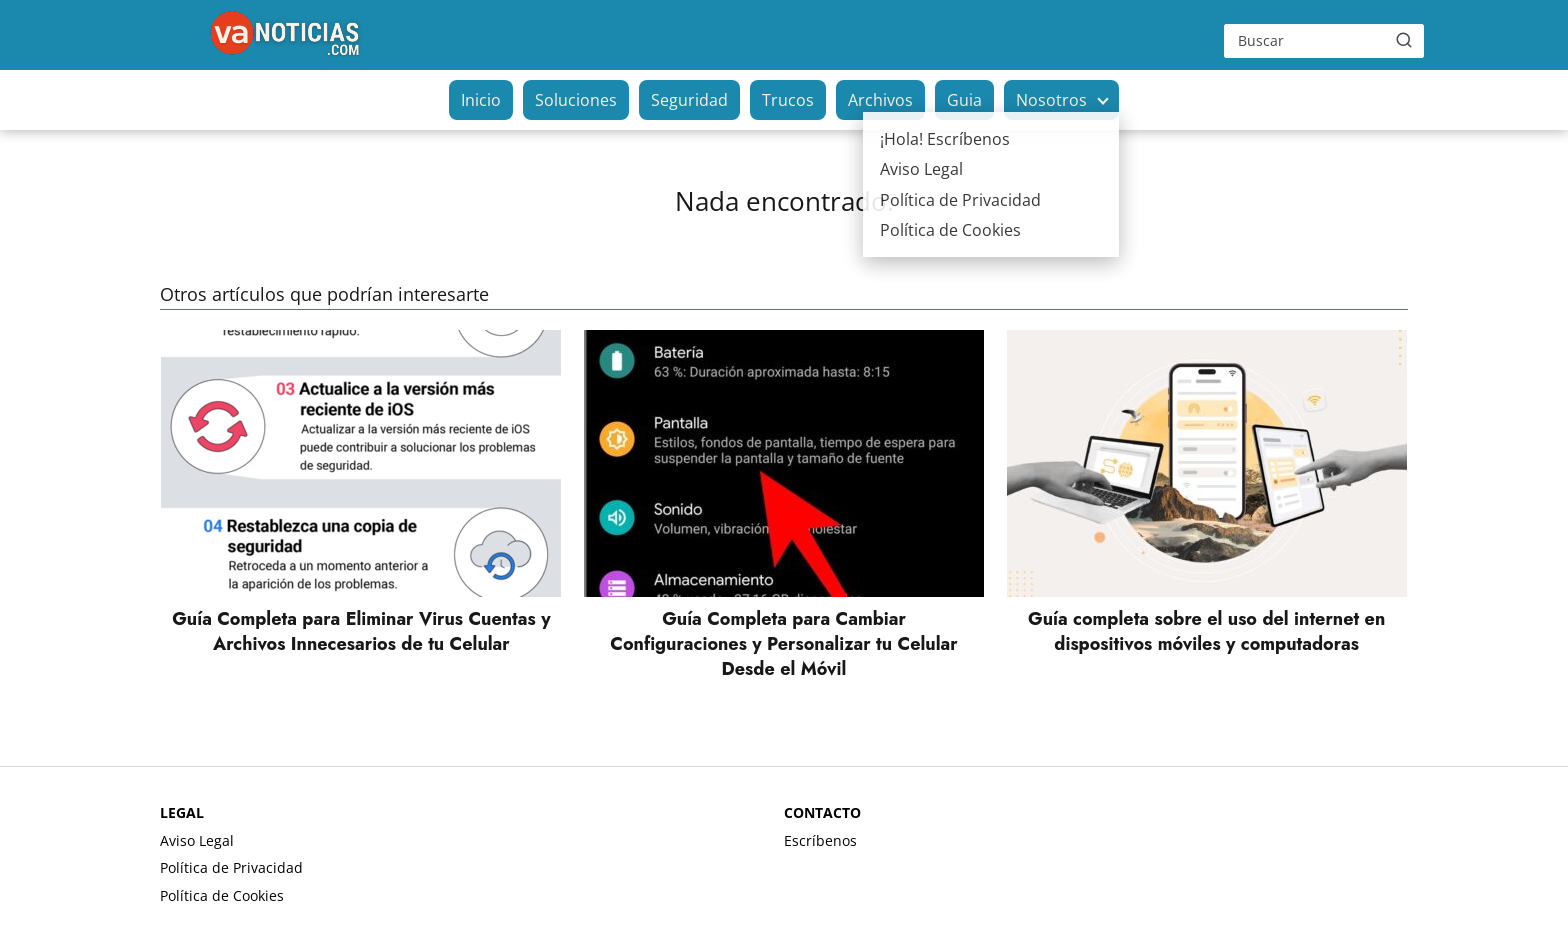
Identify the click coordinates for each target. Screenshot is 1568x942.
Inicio (481, 100)
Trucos (788, 100)
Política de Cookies (222, 895)
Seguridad (689, 100)
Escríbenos (820, 840)
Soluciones (576, 100)
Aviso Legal (197, 840)
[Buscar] (1404, 40)
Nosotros (1051, 100)
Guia (964, 100)
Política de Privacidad (231, 867)
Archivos (880, 100)
